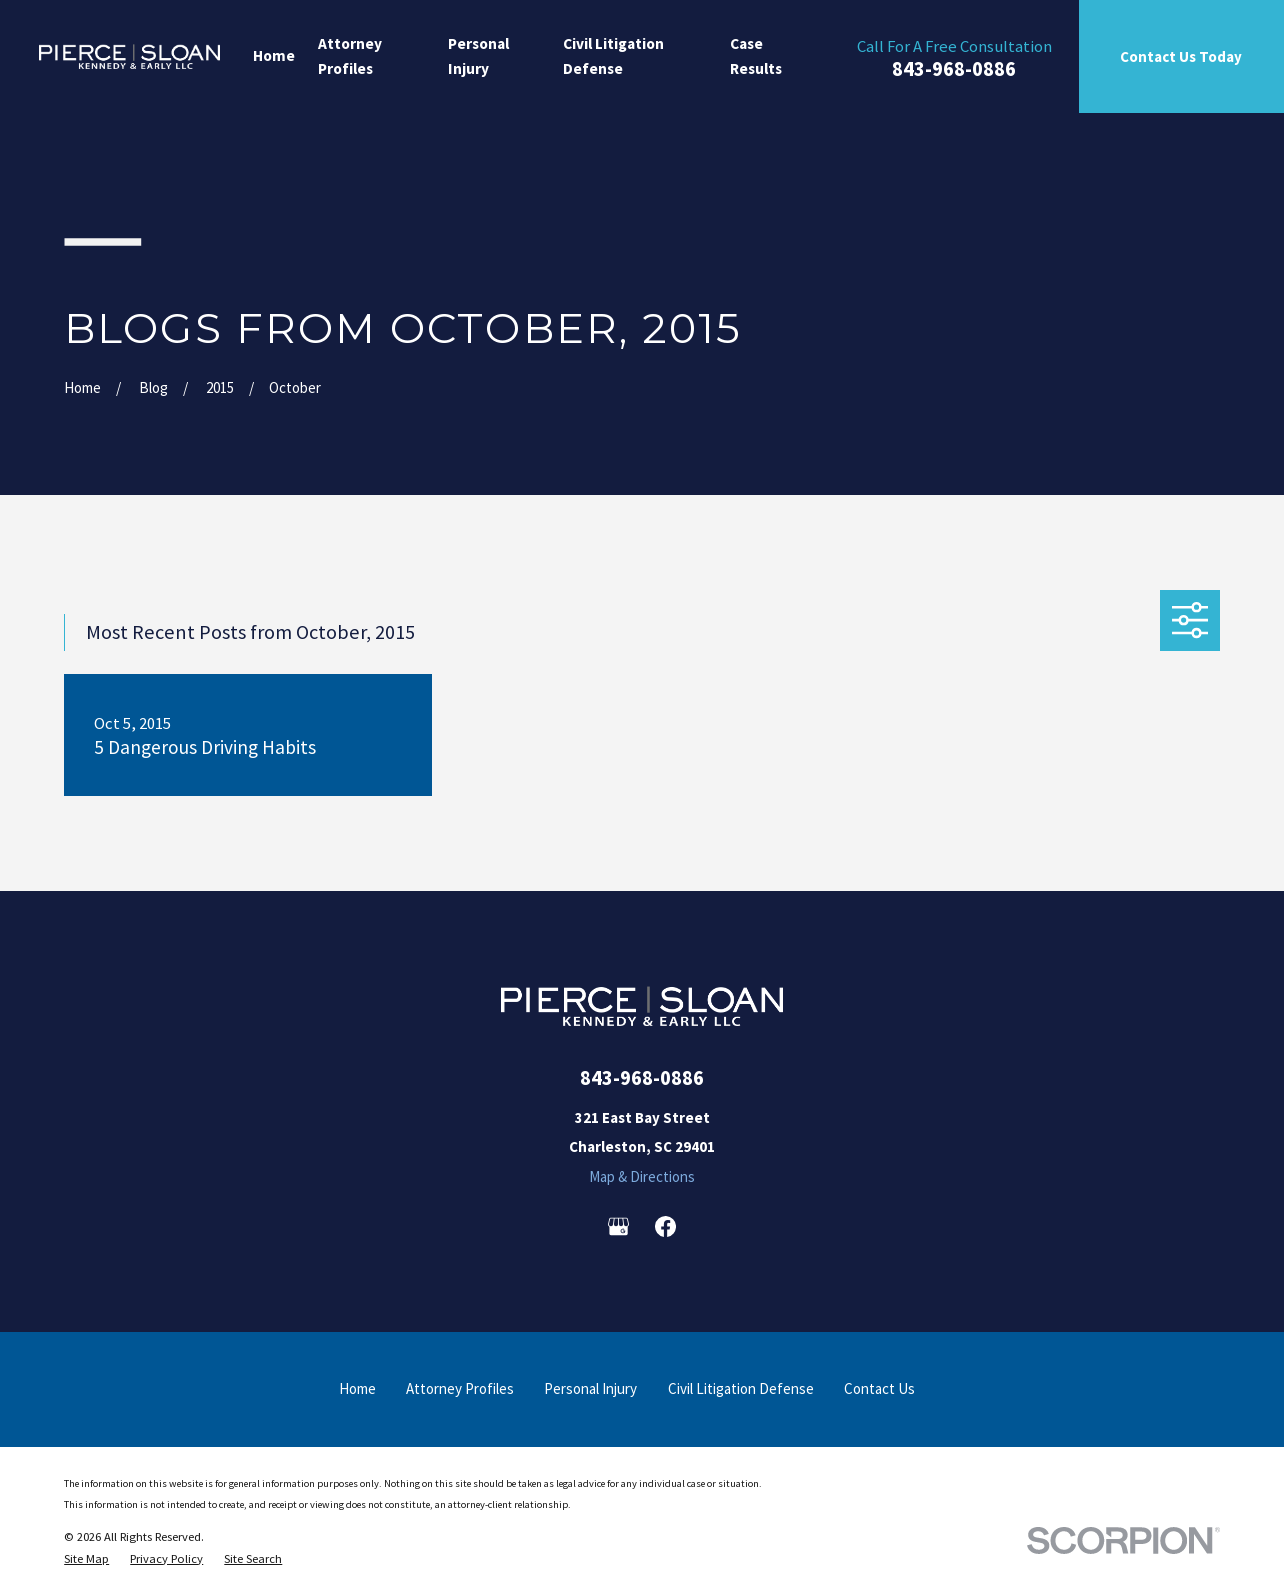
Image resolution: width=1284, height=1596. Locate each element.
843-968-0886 (954, 69)
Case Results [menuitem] (756, 56)
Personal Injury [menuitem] (478, 56)
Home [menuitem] (274, 55)
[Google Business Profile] (618, 1226)
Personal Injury (590, 1388)
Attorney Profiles (460, 1388)
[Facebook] (665, 1226)
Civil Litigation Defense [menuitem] (613, 56)
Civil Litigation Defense (741, 1388)
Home (357, 1388)
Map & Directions (642, 1176)
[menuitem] (86, 1559)
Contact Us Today (1181, 56)
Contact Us (879, 1388)
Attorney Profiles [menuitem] (350, 56)
